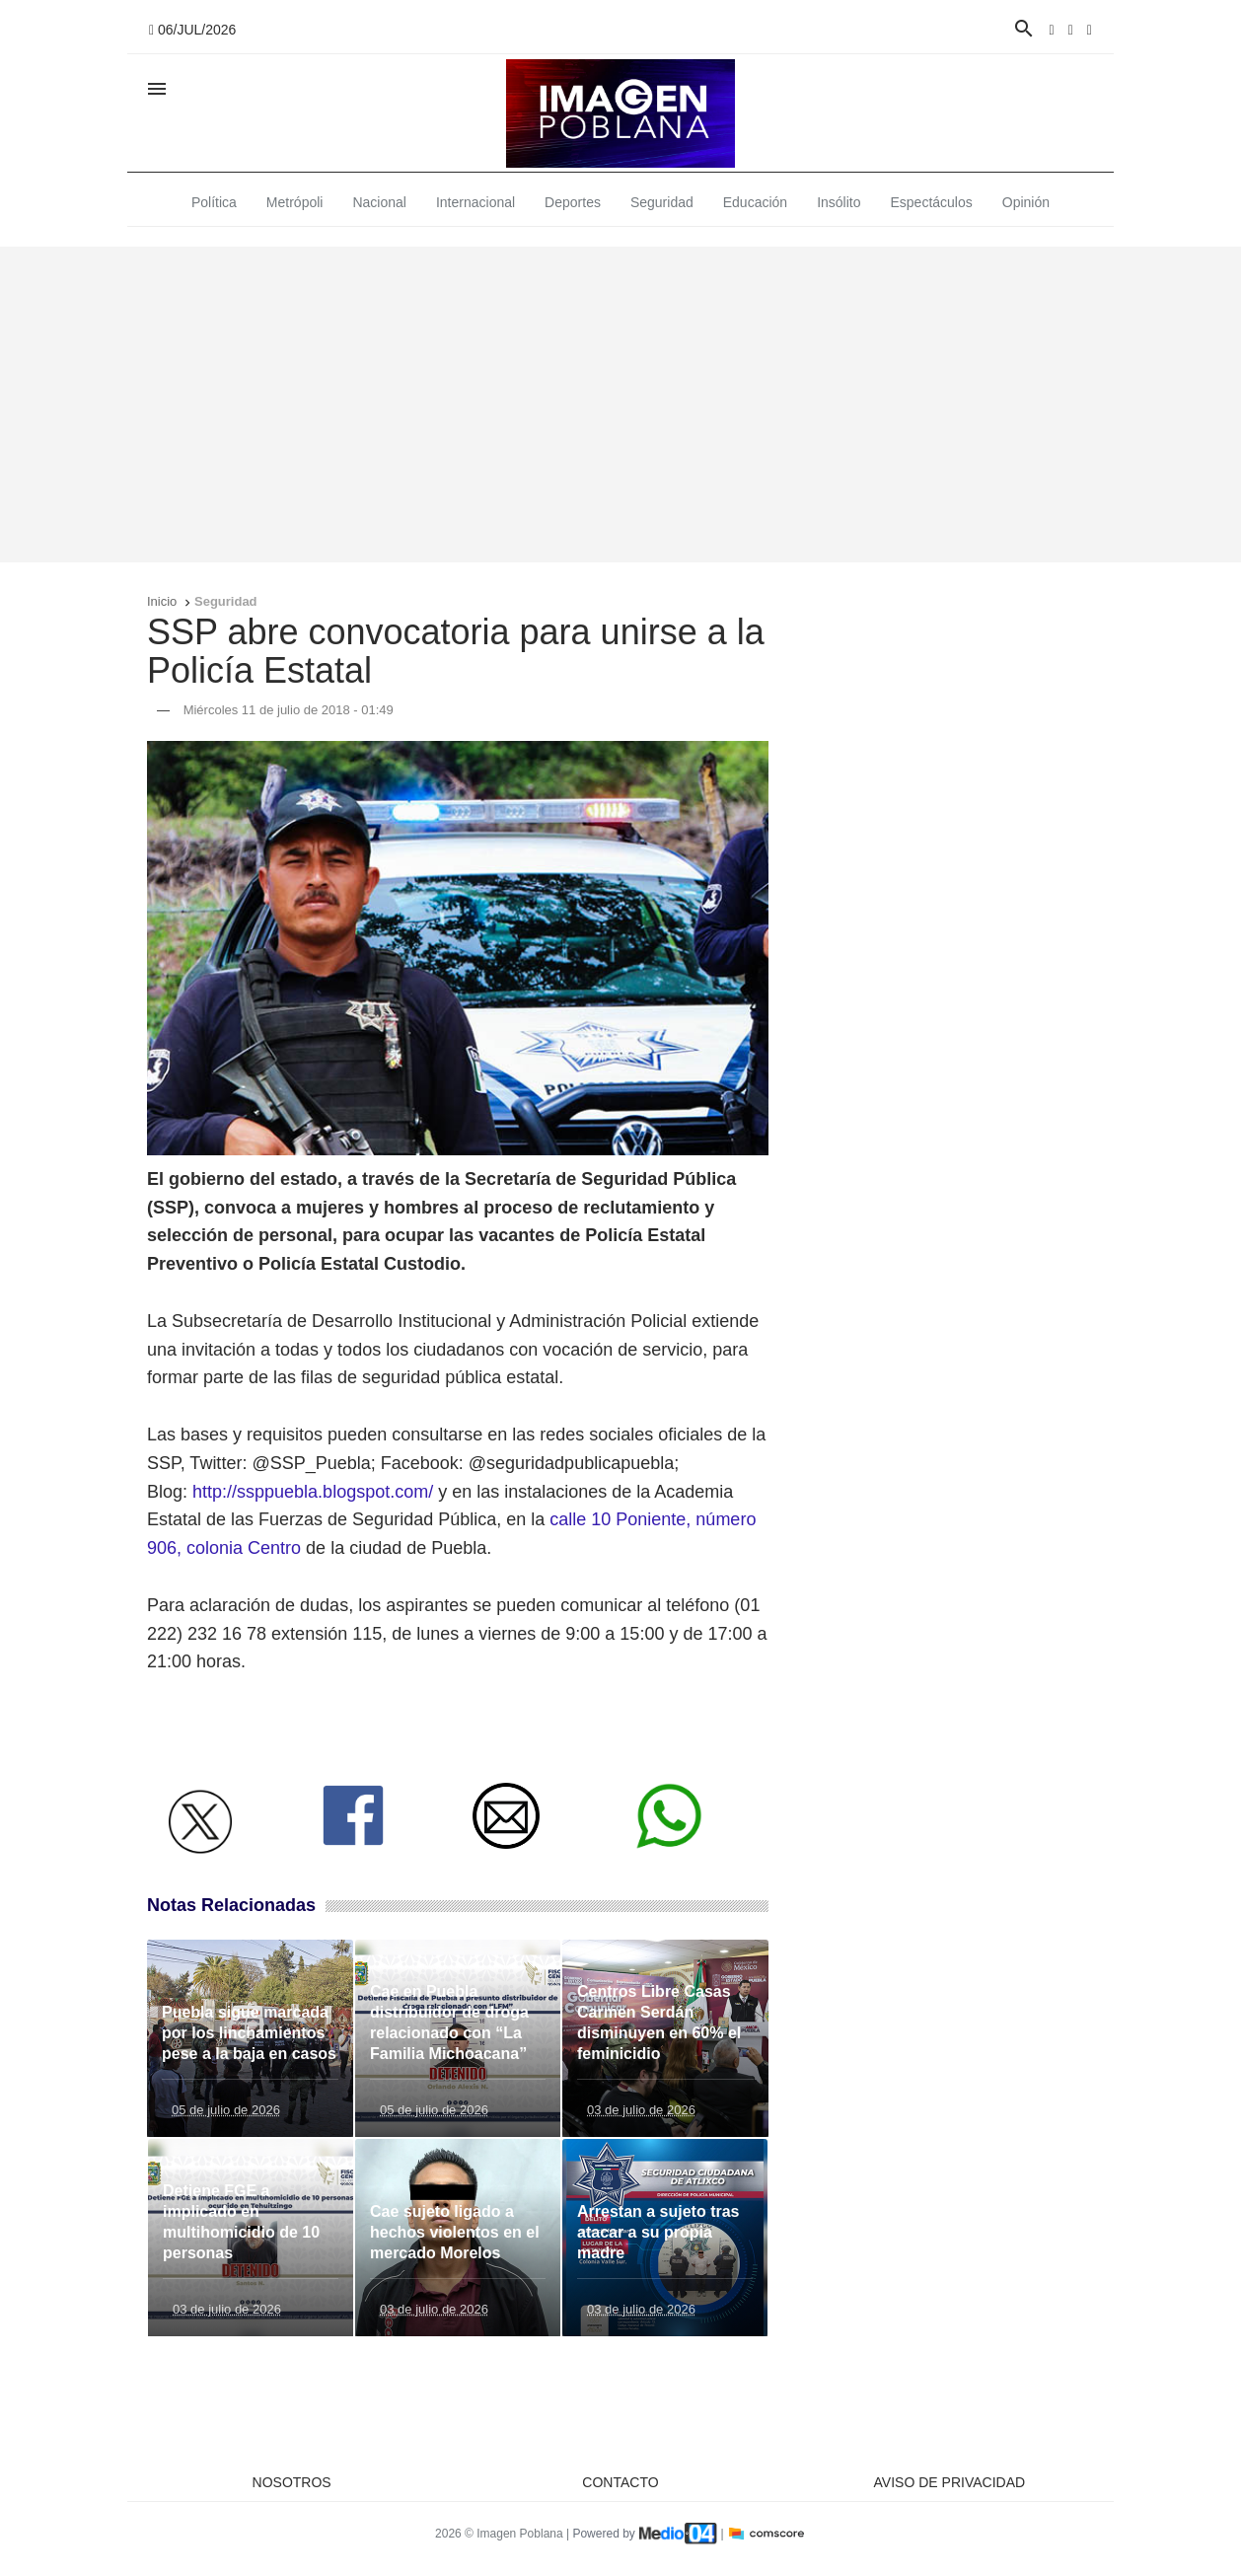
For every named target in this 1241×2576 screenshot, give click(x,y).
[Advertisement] (620, 404)
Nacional (378, 202)
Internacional (475, 202)
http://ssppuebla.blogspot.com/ (312, 1492)
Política (214, 202)
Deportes (573, 202)
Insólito (838, 202)
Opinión (1026, 202)
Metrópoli (295, 202)
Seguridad (662, 202)
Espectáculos (932, 202)
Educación (755, 202)
